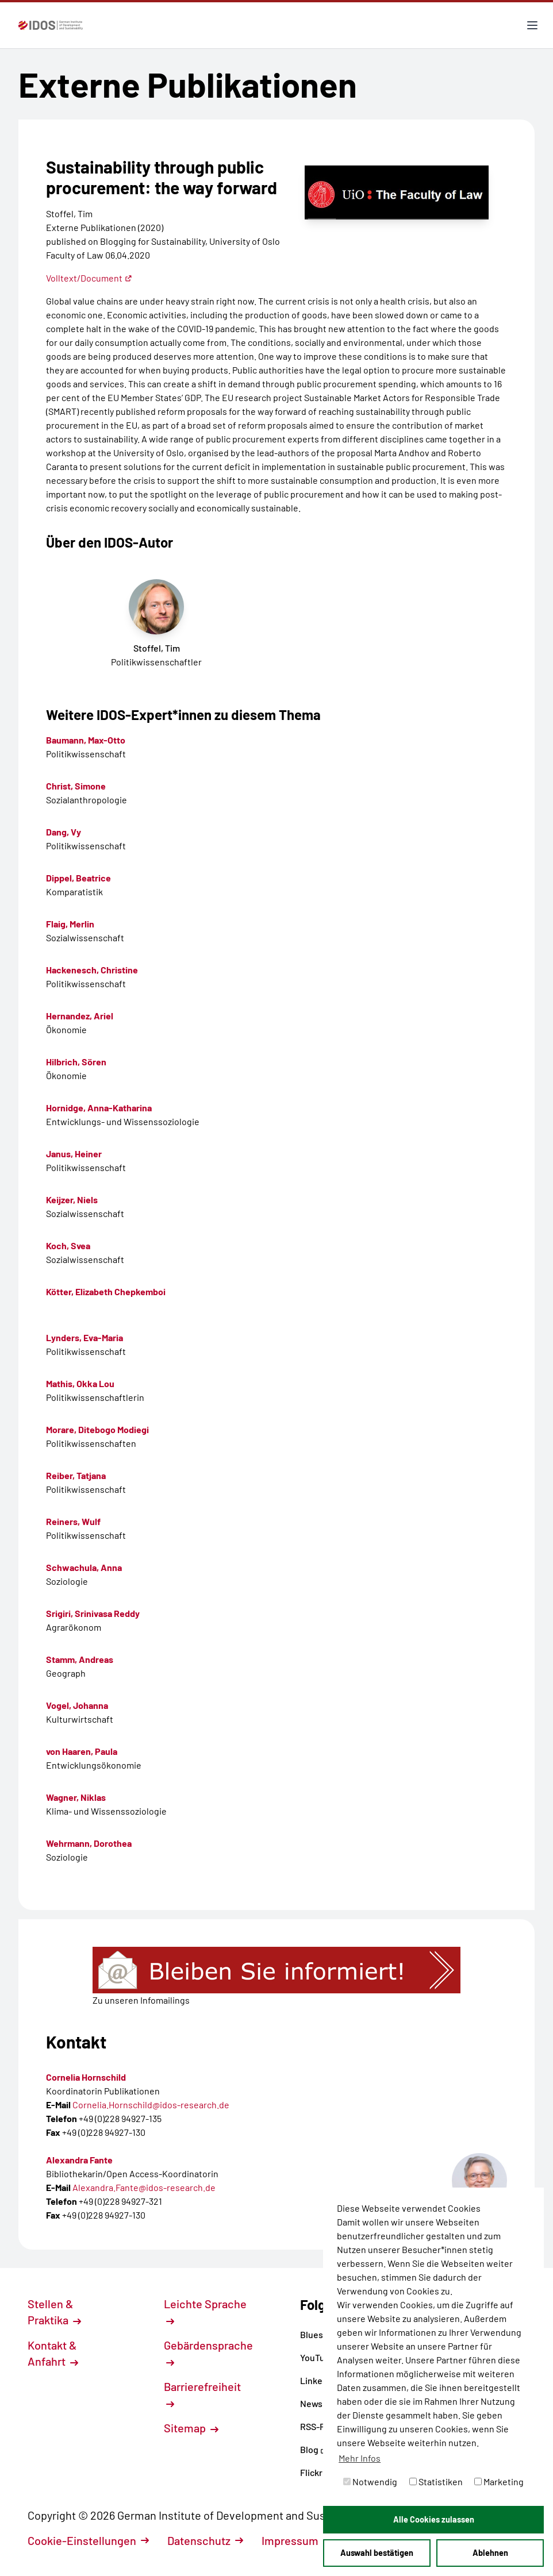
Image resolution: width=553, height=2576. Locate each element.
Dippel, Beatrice (78, 877)
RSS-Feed (320, 2426)
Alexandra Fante (79, 2159)
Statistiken (436, 2481)
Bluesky (320, 2334)
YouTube (322, 2357)
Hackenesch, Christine (92, 969)
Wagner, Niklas (76, 1797)
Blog (313, 2449)
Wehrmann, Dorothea (89, 1843)
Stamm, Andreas (79, 1659)
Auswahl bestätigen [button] (376, 2553)
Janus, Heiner (74, 1153)
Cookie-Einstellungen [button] (88, 2540)
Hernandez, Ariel (79, 1015)
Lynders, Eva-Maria (84, 1337)
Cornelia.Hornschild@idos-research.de (150, 2104)
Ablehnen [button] (490, 2553)
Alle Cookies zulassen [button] (433, 2519)
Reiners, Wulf (73, 1521)
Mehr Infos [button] (360, 2457)
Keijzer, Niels (72, 1199)
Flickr (315, 2472)
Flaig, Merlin (70, 923)
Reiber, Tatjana (76, 1475)
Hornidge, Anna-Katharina (99, 1107)
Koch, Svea (68, 1245)
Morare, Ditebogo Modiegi (97, 1429)
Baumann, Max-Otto (85, 739)
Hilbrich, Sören (76, 1061)
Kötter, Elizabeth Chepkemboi (106, 1291)
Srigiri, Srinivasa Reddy (93, 1613)
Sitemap (191, 2428)
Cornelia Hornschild (86, 2076)
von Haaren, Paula (81, 1751)
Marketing (499, 2481)
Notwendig (370, 2481)
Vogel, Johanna (77, 1705)
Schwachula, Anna (84, 1567)
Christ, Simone (76, 785)
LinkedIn (322, 2380)
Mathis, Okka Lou (80, 1383)
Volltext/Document (89, 277)
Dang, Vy (63, 831)
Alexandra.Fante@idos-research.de (144, 2187)
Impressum (296, 2540)
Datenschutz (205, 2540)
